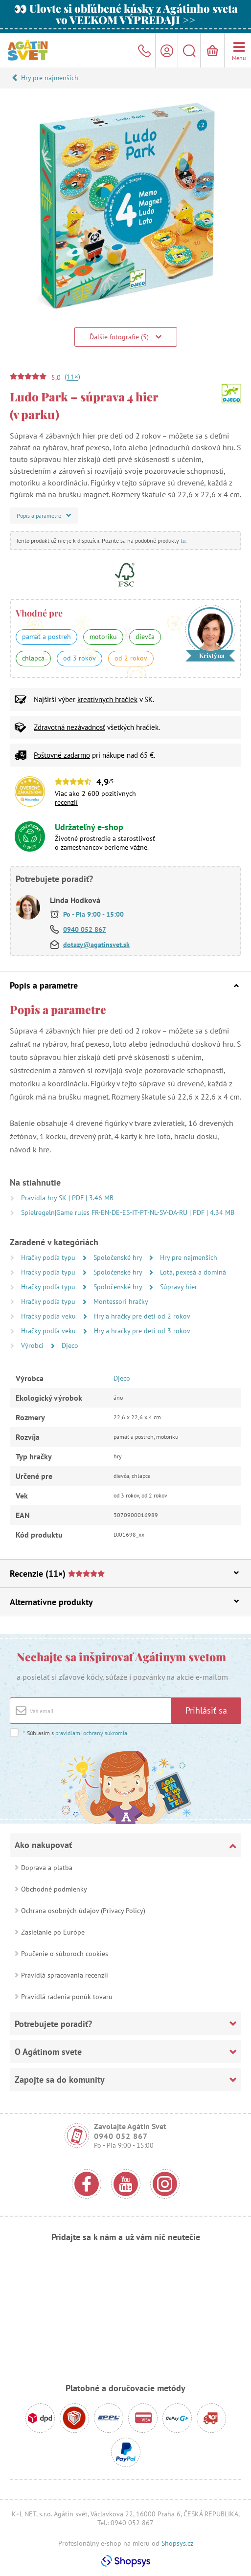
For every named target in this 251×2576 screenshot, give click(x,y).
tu (183, 540)
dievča (145, 636)
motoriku (103, 636)
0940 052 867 (84, 929)
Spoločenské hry (118, 1257)
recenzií (66, 802)
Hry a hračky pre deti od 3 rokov (142, 1330)
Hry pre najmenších (49, 77)
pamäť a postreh (46, 636)
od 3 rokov (79, 658)
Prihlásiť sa (206, 1710)
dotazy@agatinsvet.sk (96, 944)
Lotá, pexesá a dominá (193, 1272)
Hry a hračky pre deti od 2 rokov (142, 1316)
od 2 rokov (130, 658)
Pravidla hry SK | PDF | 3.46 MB (67, 1197)
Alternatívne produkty (124, 1601)
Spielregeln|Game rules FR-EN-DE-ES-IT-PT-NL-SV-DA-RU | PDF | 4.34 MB (127, 1212)
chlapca (33, 658)
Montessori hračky (120, 1301)
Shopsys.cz (177, 2543)
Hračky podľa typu (49, 1257)
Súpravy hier (178, 1286)
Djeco (70, 1345)
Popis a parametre (124, 985)
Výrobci (33, 1345)
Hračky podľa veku (49, 1316)
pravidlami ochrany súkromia (91, 1733)
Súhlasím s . (76, 1733)
